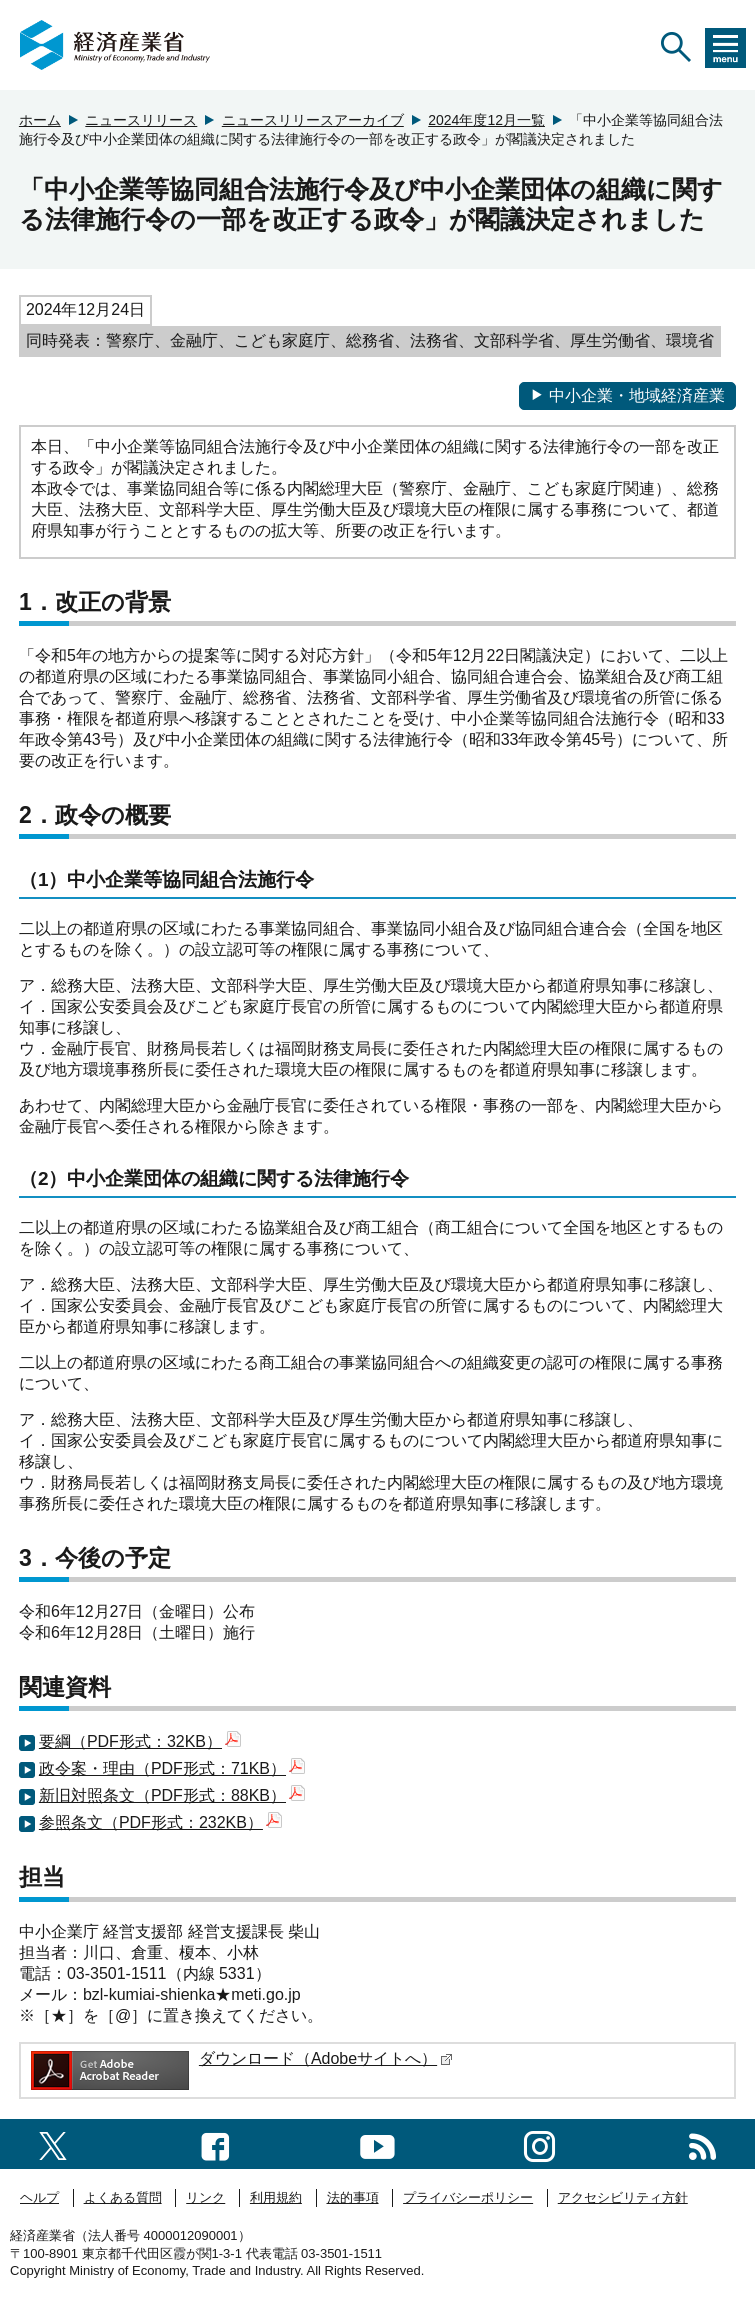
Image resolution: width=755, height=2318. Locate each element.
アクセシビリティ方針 (623, 2197)
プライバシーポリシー (468, 2197)
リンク (205, 2197)
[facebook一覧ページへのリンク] (215, 2143)
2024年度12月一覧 (486, 120)
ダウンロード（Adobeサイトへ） (326, 2058)
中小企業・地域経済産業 (627, 395)
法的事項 (353, 2197)
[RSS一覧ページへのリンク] (702, 2143)
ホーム (40, 120)
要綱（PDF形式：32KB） (140, 1741)
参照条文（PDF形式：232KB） (160, 1822)
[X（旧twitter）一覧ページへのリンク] (53, 2143)
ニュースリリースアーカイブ (313, 120)
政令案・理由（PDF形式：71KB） (172, 1768)
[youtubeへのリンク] (377, 2143)
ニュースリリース (141, 120)
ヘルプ (39, 2197)
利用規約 (276, 2197)
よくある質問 (123, 2197)
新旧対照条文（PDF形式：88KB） (172, 1795)
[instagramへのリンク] (539, 2143)
